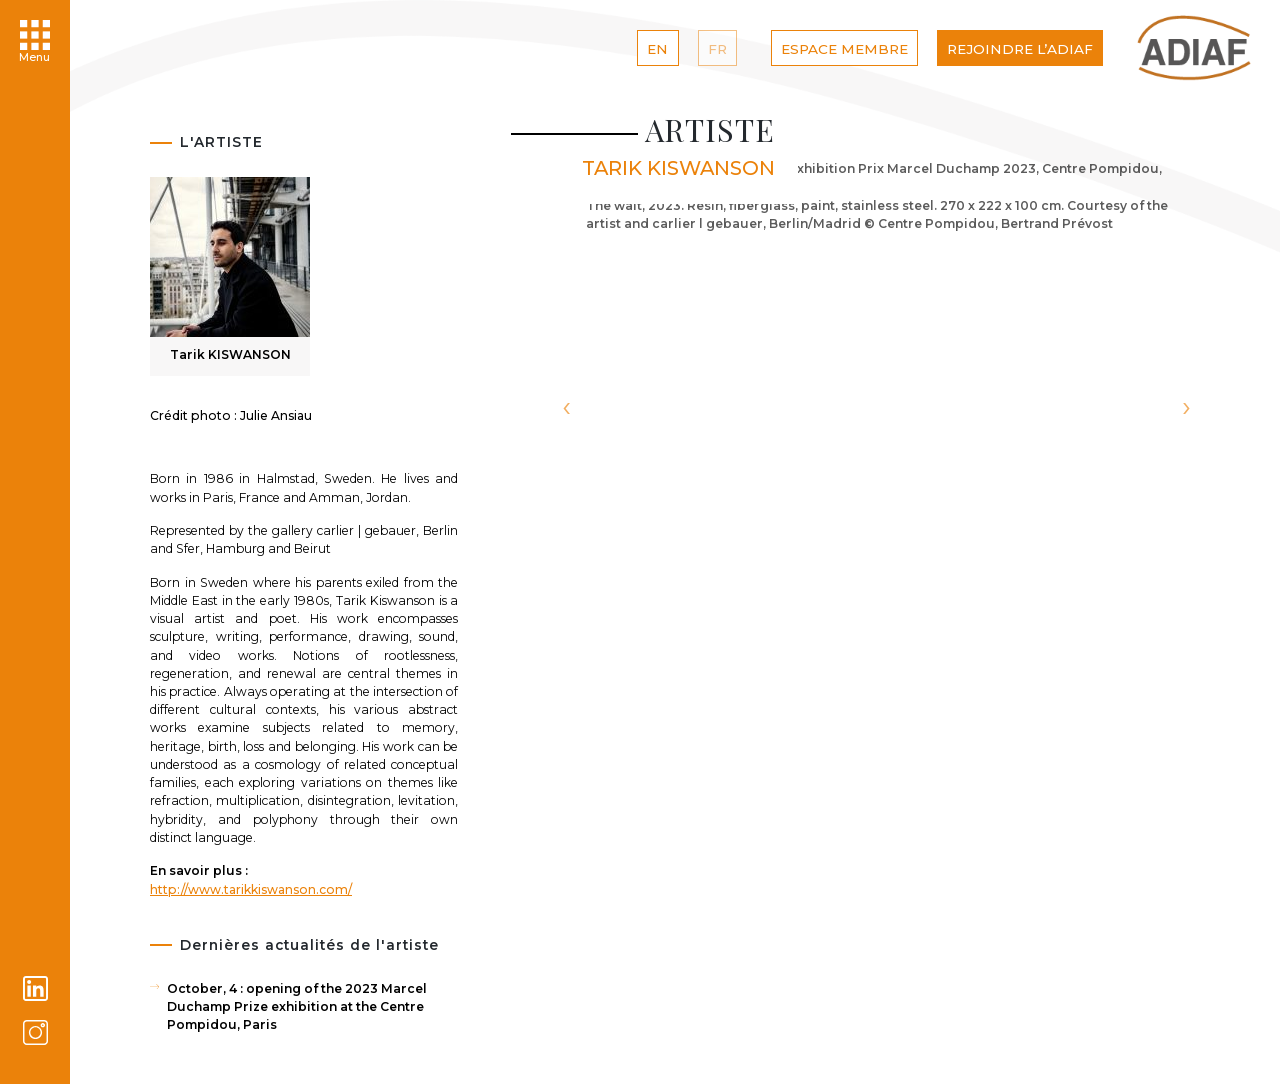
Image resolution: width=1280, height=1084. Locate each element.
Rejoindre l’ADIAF (1020, 49)
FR (717, 49)
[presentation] (566, 408)
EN (657, 49)
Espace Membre (844, 49)
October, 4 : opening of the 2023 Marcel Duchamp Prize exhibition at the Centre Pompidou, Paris (297, 1006)
